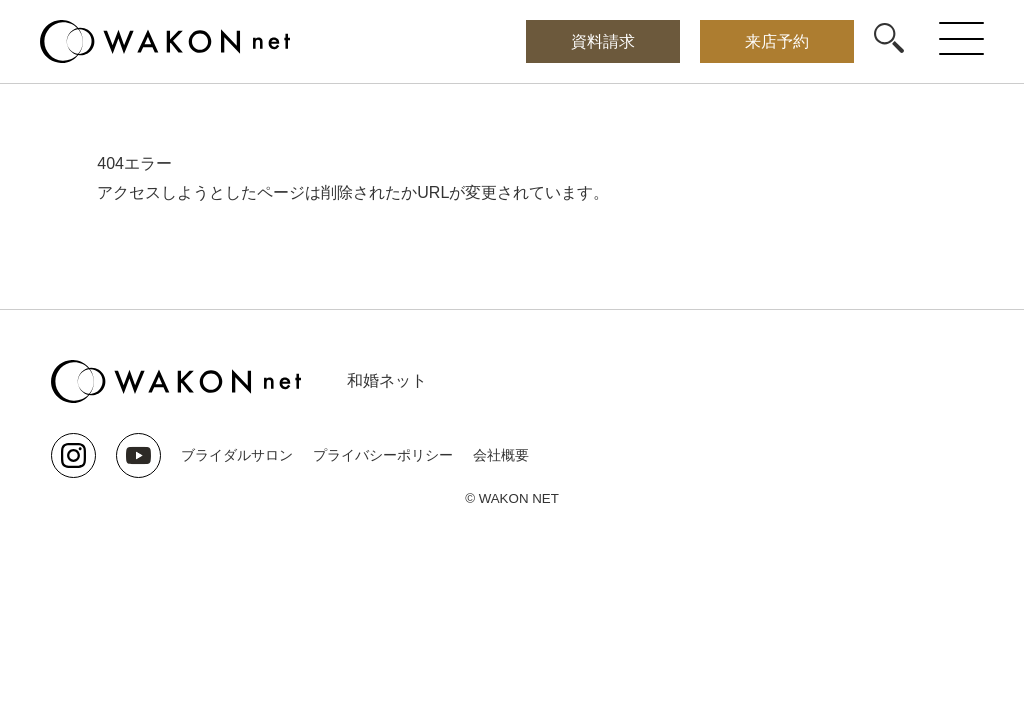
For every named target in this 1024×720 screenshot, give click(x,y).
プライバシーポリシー (383, 455)
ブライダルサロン (237, 455)
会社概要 (501, 455)
